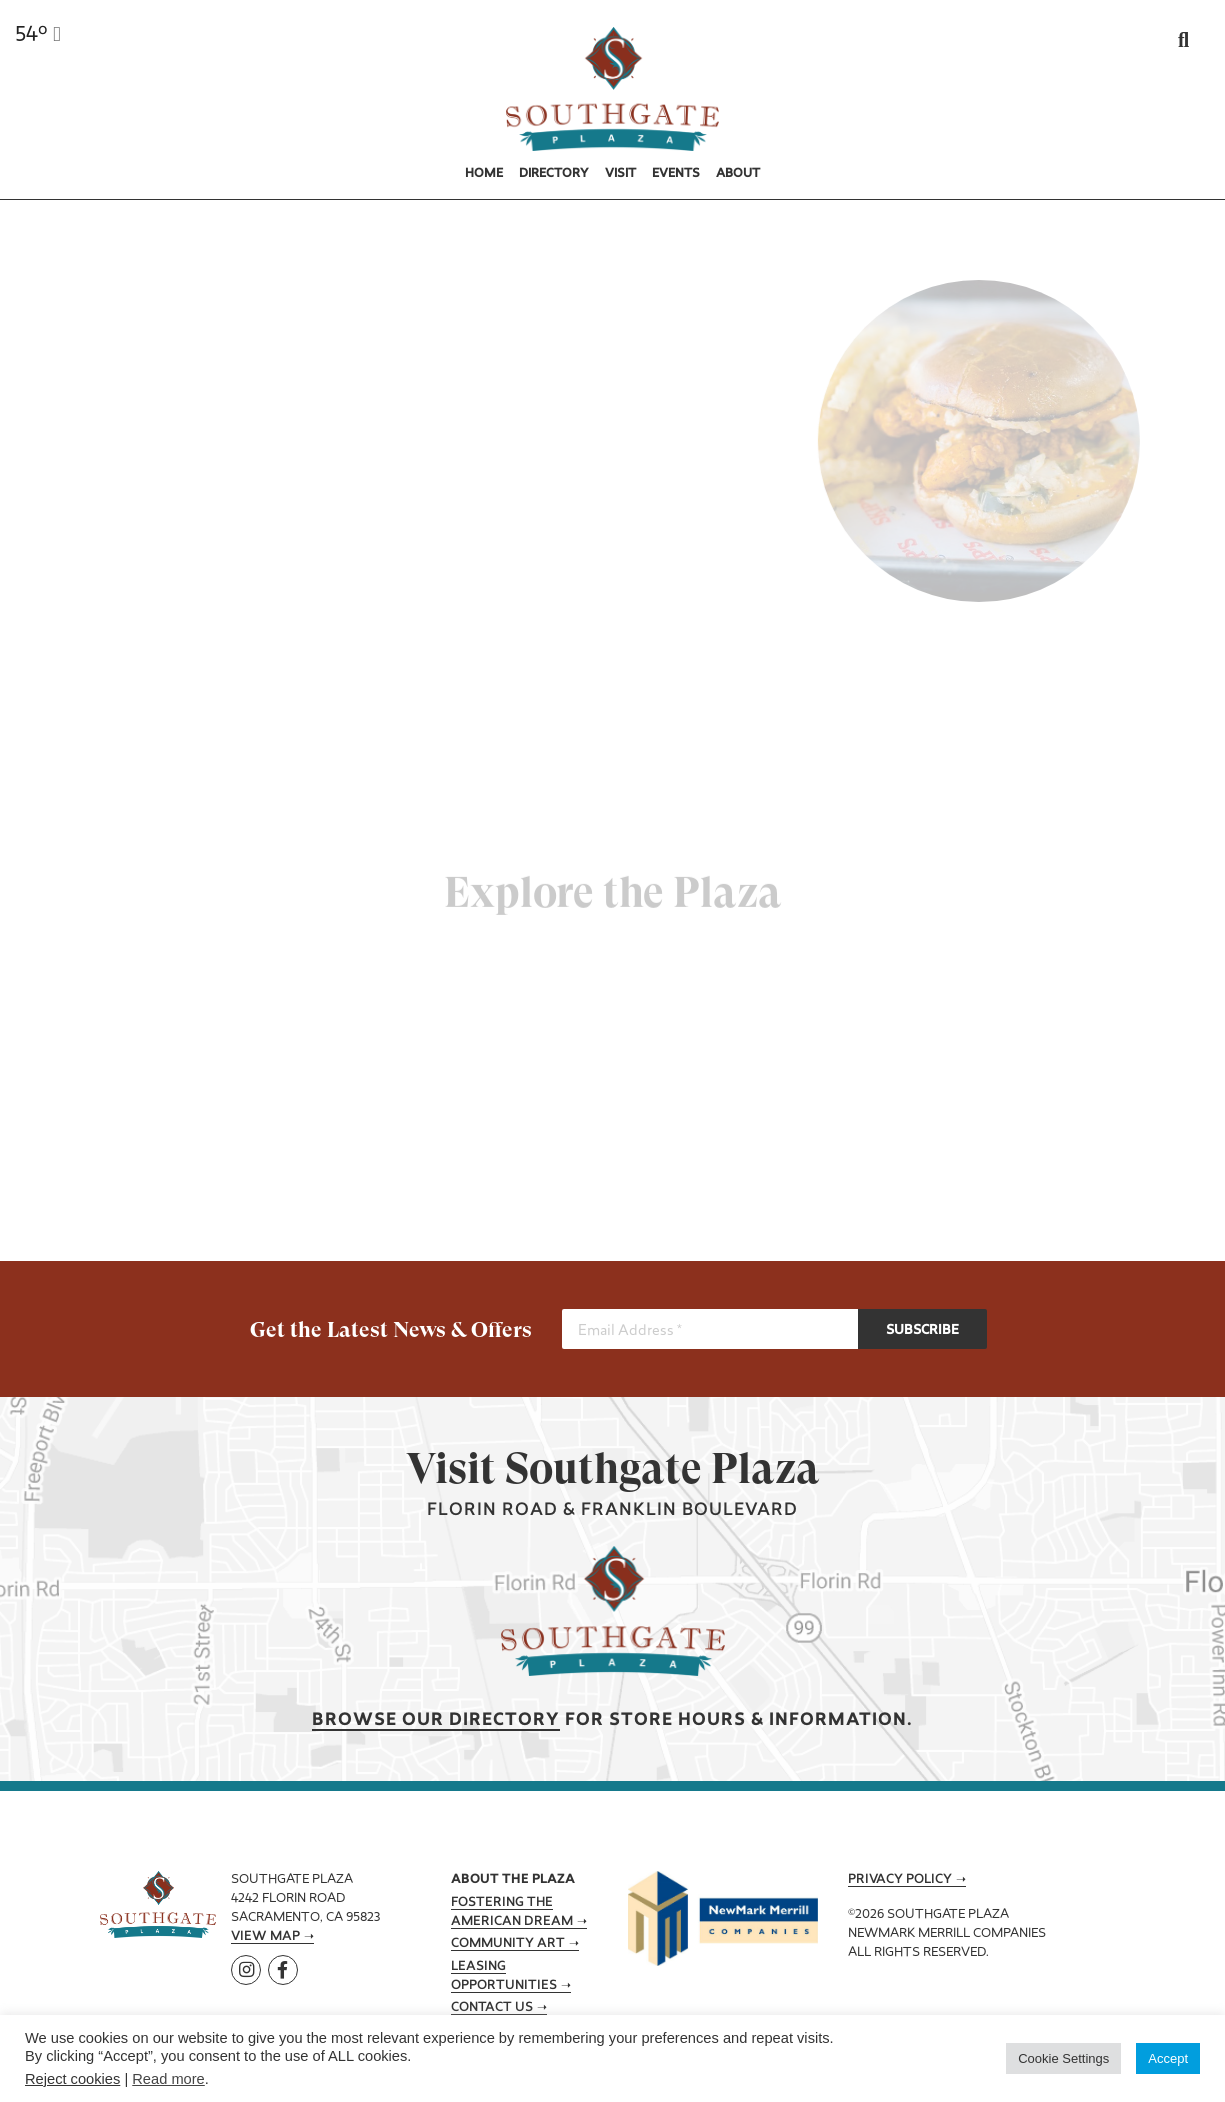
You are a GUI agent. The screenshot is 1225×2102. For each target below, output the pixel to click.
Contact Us (492, 2008)
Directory (554, 174)
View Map (265, 1937)
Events (676, 174)
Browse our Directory (436, 1720)
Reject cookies (72, 2079)
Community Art (508, 1944)
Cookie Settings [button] (1063, 2058)
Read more (168, 2079)
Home (484, 174)
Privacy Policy (900, 1880)
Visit (620, 174)
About (738, 174)
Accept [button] (1168, 2058)
